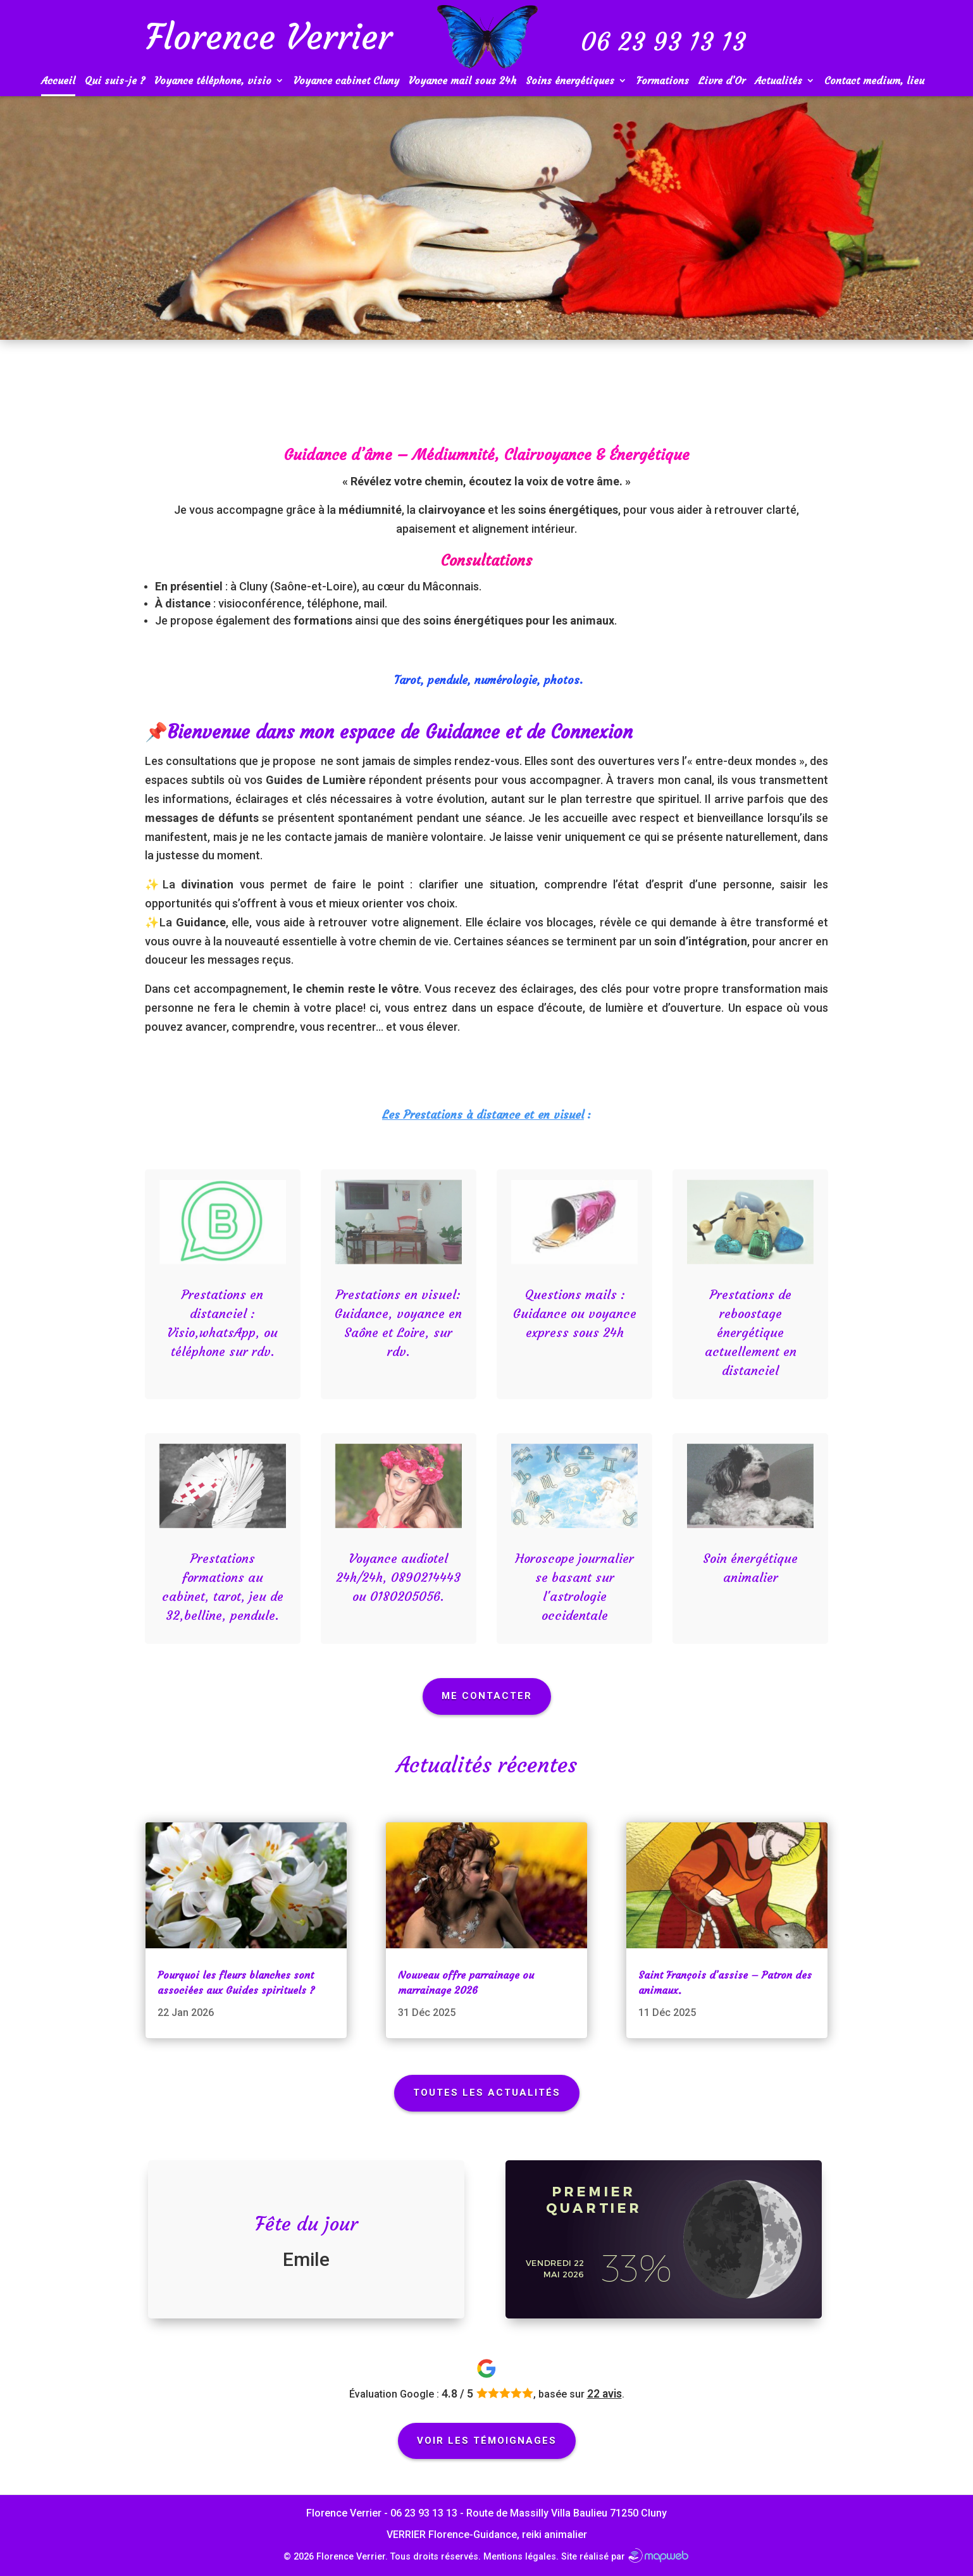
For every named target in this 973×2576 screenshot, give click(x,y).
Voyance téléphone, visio (212, 81)
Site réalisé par (625, 2556)
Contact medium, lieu (874, 81)
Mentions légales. (521, 2556)
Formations (662, 81)
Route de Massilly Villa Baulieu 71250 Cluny (566, 2513)
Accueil (58, 81)
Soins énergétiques (570, 81)
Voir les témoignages (487, 2440)
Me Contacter (487, 1696)
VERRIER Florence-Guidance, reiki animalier (487, 2535)
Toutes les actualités (487, 2092)
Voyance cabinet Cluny (346, 81)
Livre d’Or (721, 81)
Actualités (778, 81)
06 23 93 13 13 (423, 2513)
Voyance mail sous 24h (462, 81)
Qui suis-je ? (115, 81)
